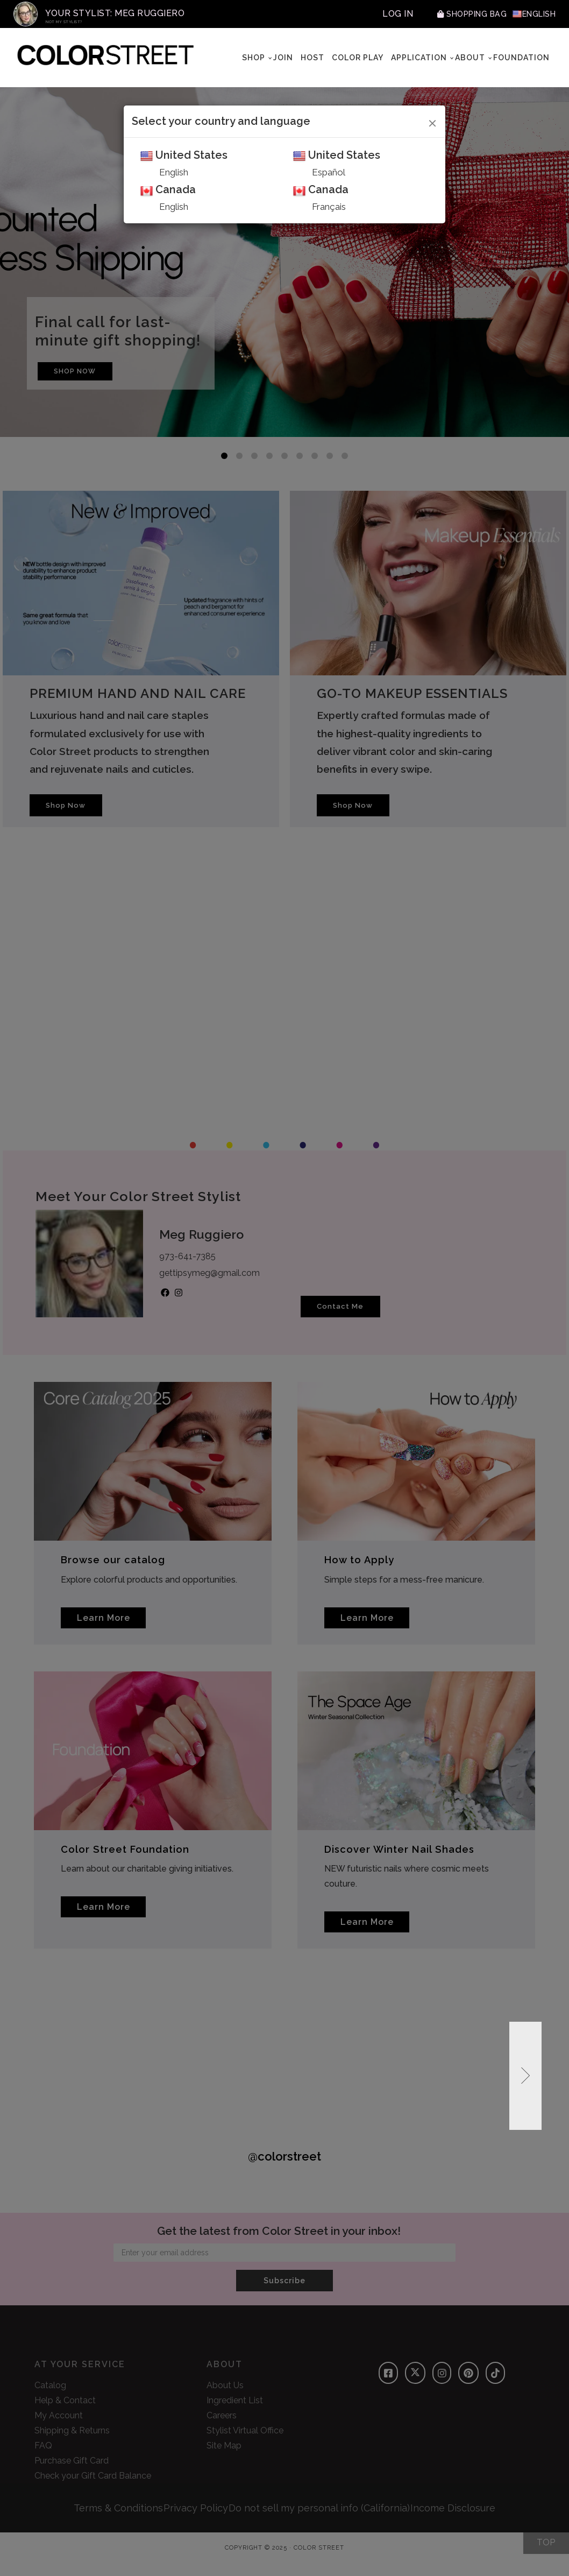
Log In (382, 14)
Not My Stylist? (64, 21)
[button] (525, 2093)
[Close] (433, 121)
